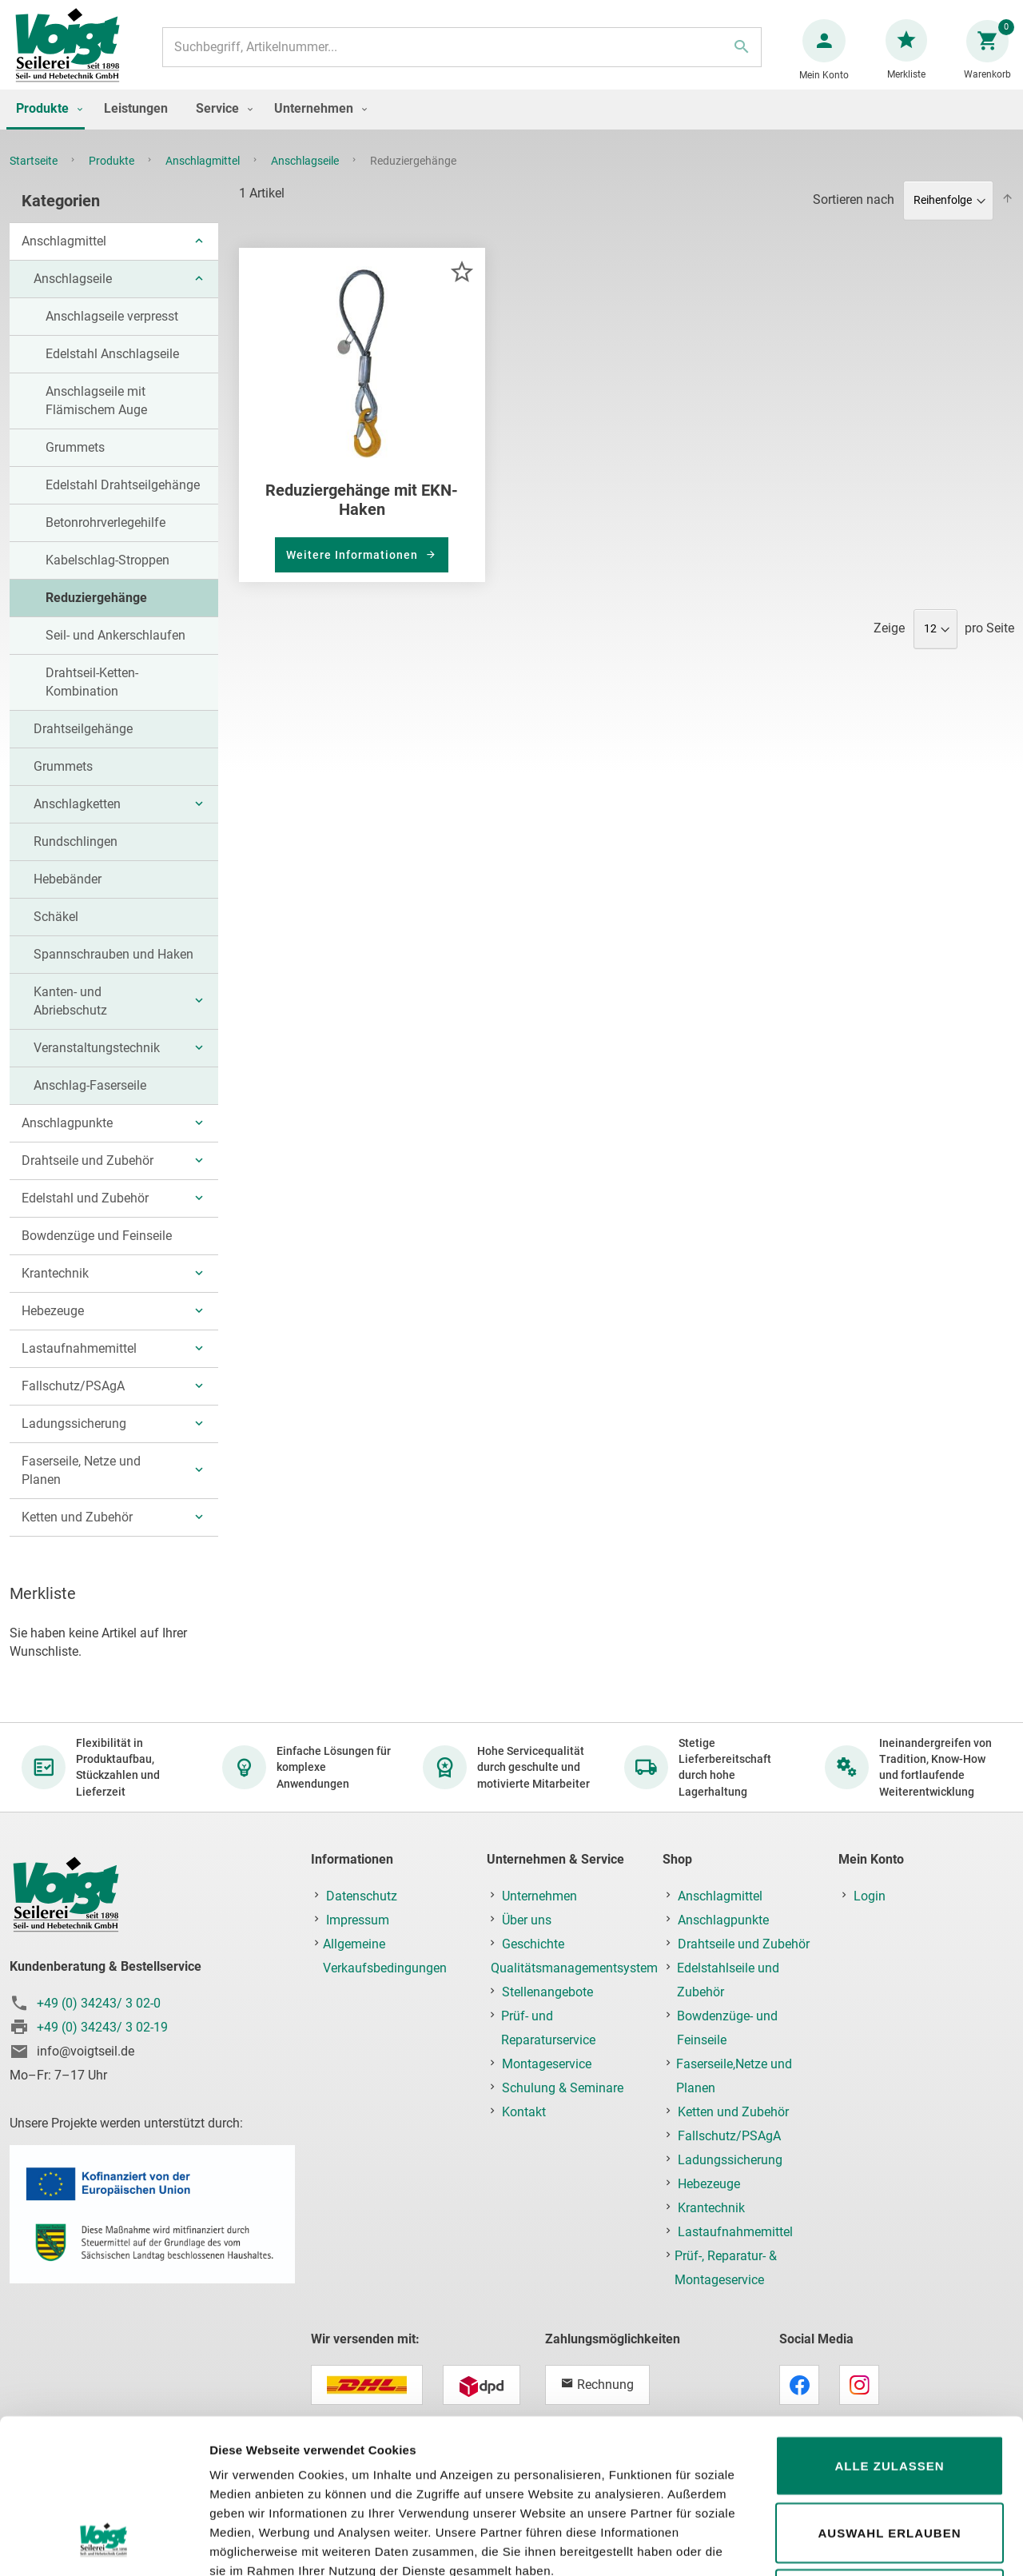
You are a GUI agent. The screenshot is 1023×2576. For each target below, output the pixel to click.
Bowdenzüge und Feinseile (97, 1251)
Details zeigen (850, 2544)
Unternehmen (539, 1896)
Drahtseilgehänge (83, 744)
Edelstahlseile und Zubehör (728, 1980)
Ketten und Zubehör (77, 1533)
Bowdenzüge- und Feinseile (727, 2028)
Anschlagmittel (203, 176)
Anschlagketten (77, 819)
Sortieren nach (853, 215)
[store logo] (73, 55)
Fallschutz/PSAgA (73, 1402)
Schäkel (56, 932)
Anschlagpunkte (67, 1138)
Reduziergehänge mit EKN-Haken (361, 515)
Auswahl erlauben (889, 2397)
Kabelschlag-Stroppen (107, 576)
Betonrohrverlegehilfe (105, 538)
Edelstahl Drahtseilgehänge (123, 500)
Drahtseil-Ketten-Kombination (92, 698)
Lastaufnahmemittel (79, 1364)
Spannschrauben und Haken (113, 970)
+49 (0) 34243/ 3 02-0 (99, 2003)
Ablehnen (889, 2463)
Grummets (75, 463)
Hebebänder (68, 895)
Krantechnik (55, 1289)
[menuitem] (45, 126)
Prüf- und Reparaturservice (548, 2028)
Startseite (35, 176)
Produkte (113, 176)
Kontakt (524, 2111)
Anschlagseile (306, 176)
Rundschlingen (75, 857)
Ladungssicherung (74, 1439)
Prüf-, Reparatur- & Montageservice (726, 2267)
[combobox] (461, 55)
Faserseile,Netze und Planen (734, 2075)
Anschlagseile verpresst (112, 332)
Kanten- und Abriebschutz (70, 1017)
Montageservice (546, 2064)
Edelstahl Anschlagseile (112, 369)
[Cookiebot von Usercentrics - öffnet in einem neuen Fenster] (103, 2545)
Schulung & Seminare (562, 2087)
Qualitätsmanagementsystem (574, 1968)
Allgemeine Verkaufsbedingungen (385, 1956)
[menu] (511, 126)
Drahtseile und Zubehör (87, 1176)
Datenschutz (361, 1896)
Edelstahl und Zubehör (85, 1214)
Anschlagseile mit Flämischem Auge (96, 416)
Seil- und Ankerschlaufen (115, 651)
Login (870, 1896)
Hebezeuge (53, 1326)
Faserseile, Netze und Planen (81, 1486)
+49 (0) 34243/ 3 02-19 (102, 2027)
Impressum (357, 1920)
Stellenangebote (547, 1992)
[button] (462, 287)
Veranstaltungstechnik (97, 1063)
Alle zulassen (889, 2330)
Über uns (526, 1920)
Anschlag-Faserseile (90, 1101)
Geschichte (533, 1944)
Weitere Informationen (353, 570)
